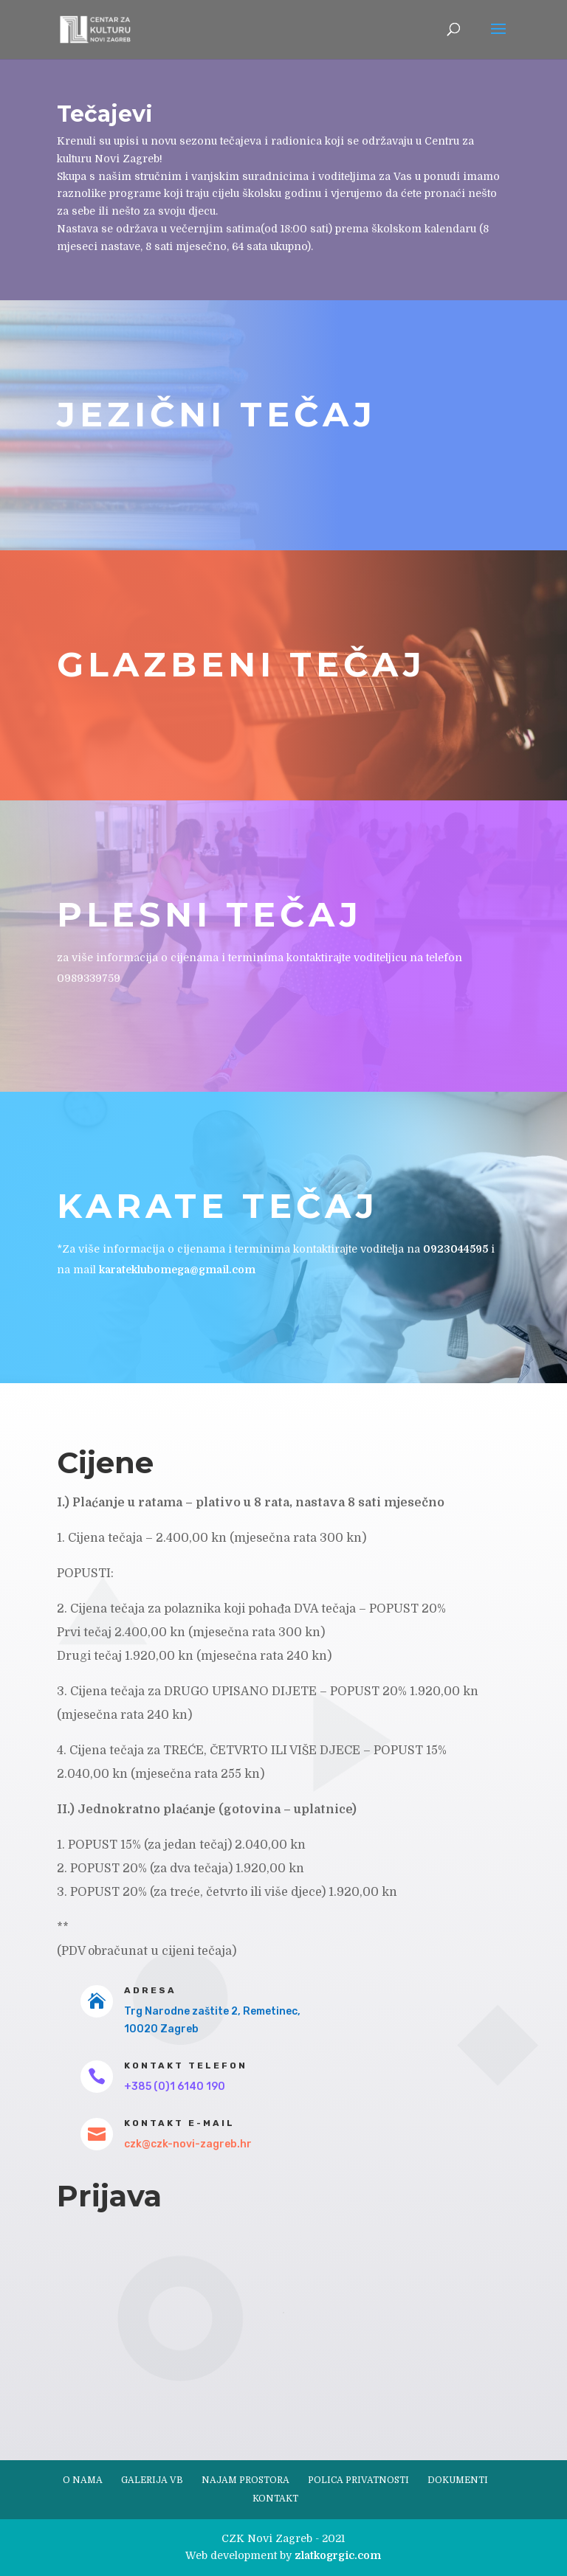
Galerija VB (152, 2480)
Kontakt (275, 2498)
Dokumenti (457, 2480)
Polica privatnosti (358, 2480)
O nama (83, 2480)
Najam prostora (245, 2480)
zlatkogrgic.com (338, 2555)
